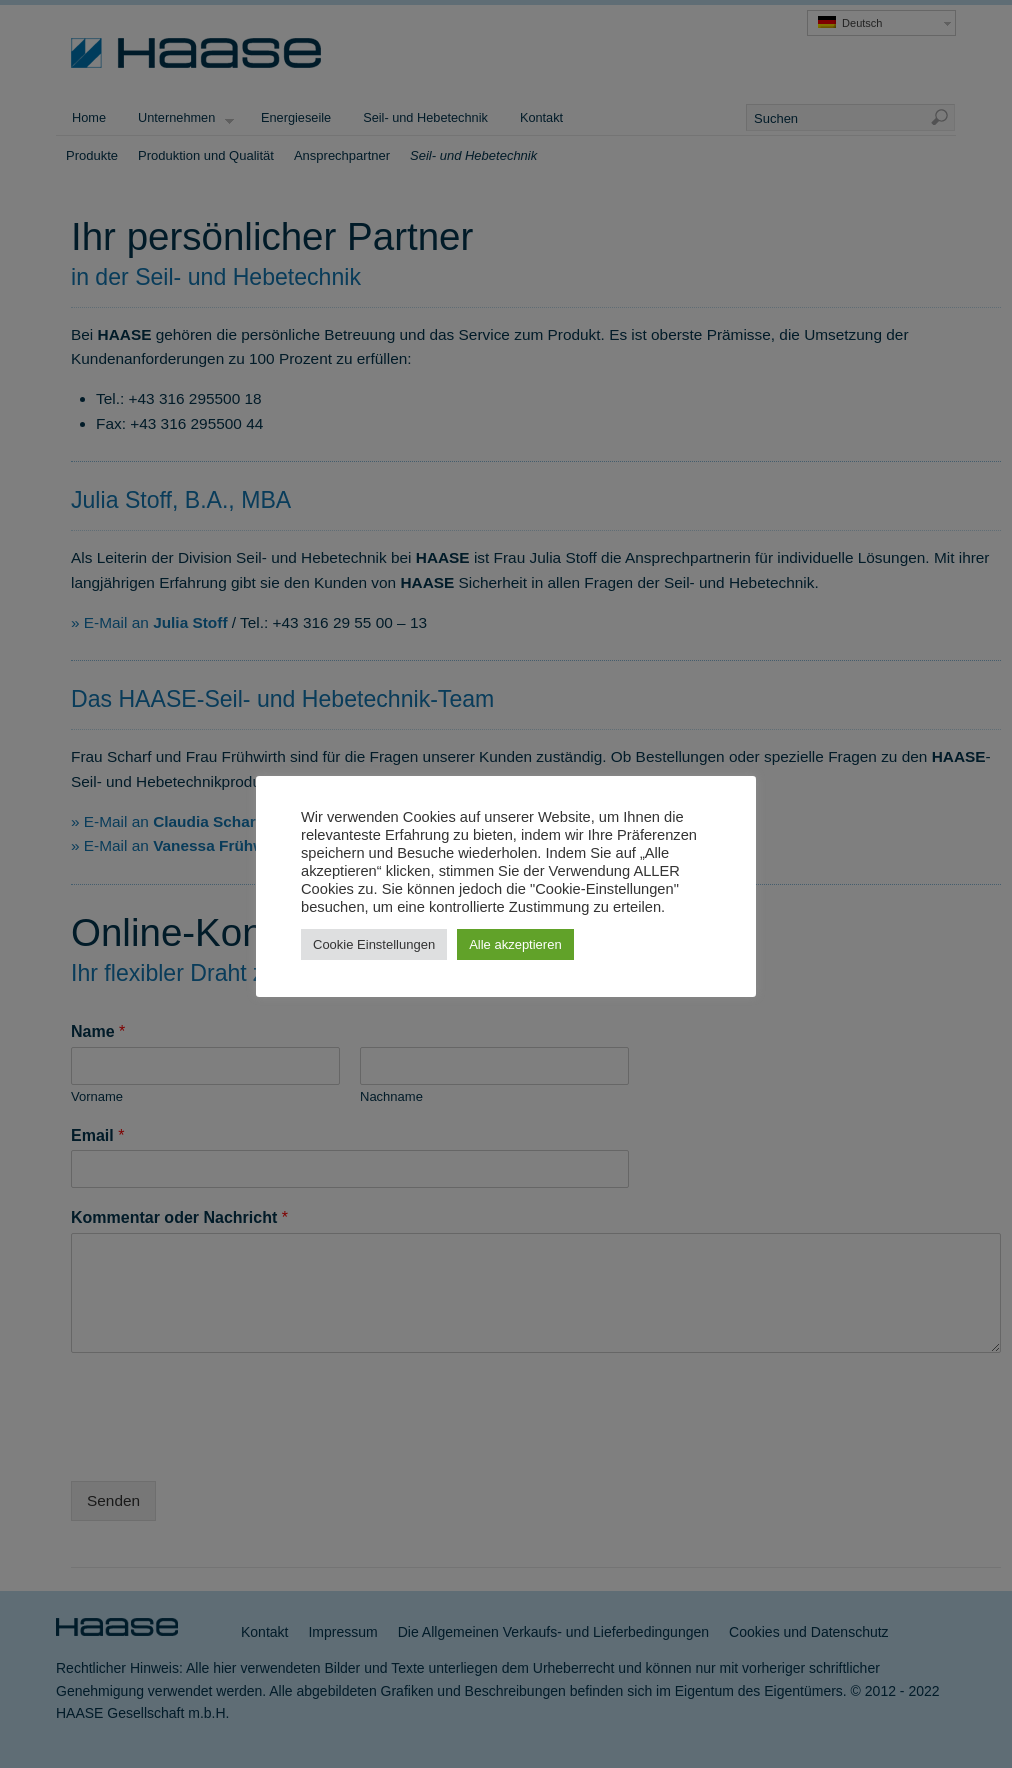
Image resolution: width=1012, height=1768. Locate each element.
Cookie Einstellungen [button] (374, 944)
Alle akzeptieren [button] (515, 944)
